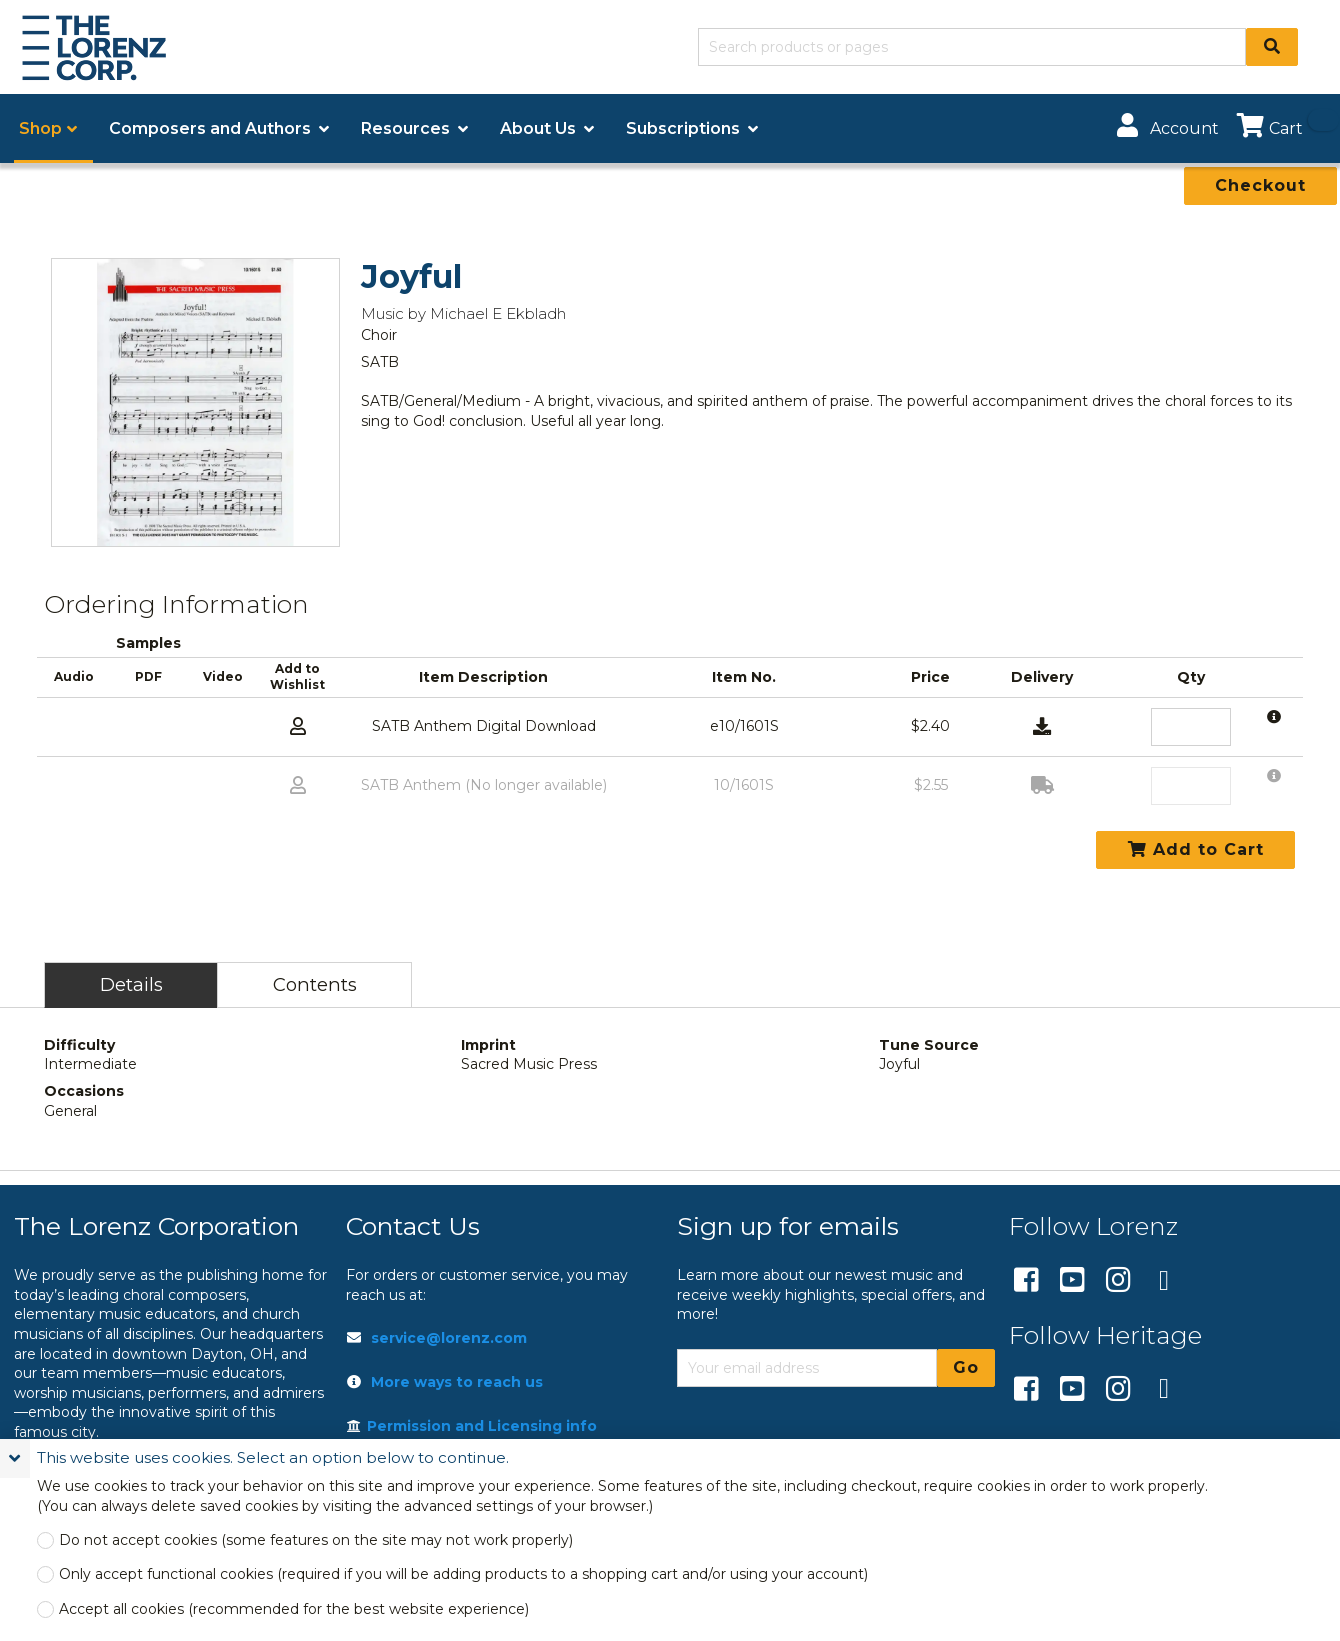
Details (131, 984)
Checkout (1260, 185)
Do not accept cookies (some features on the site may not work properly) (316, 1540)
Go (966, 1367)
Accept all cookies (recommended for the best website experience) (294, 1609)
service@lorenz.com (449, 1338)
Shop (40, 128)
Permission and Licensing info (472, 1426)
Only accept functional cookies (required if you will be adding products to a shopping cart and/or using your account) (463, 1574)
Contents (315, 984)
